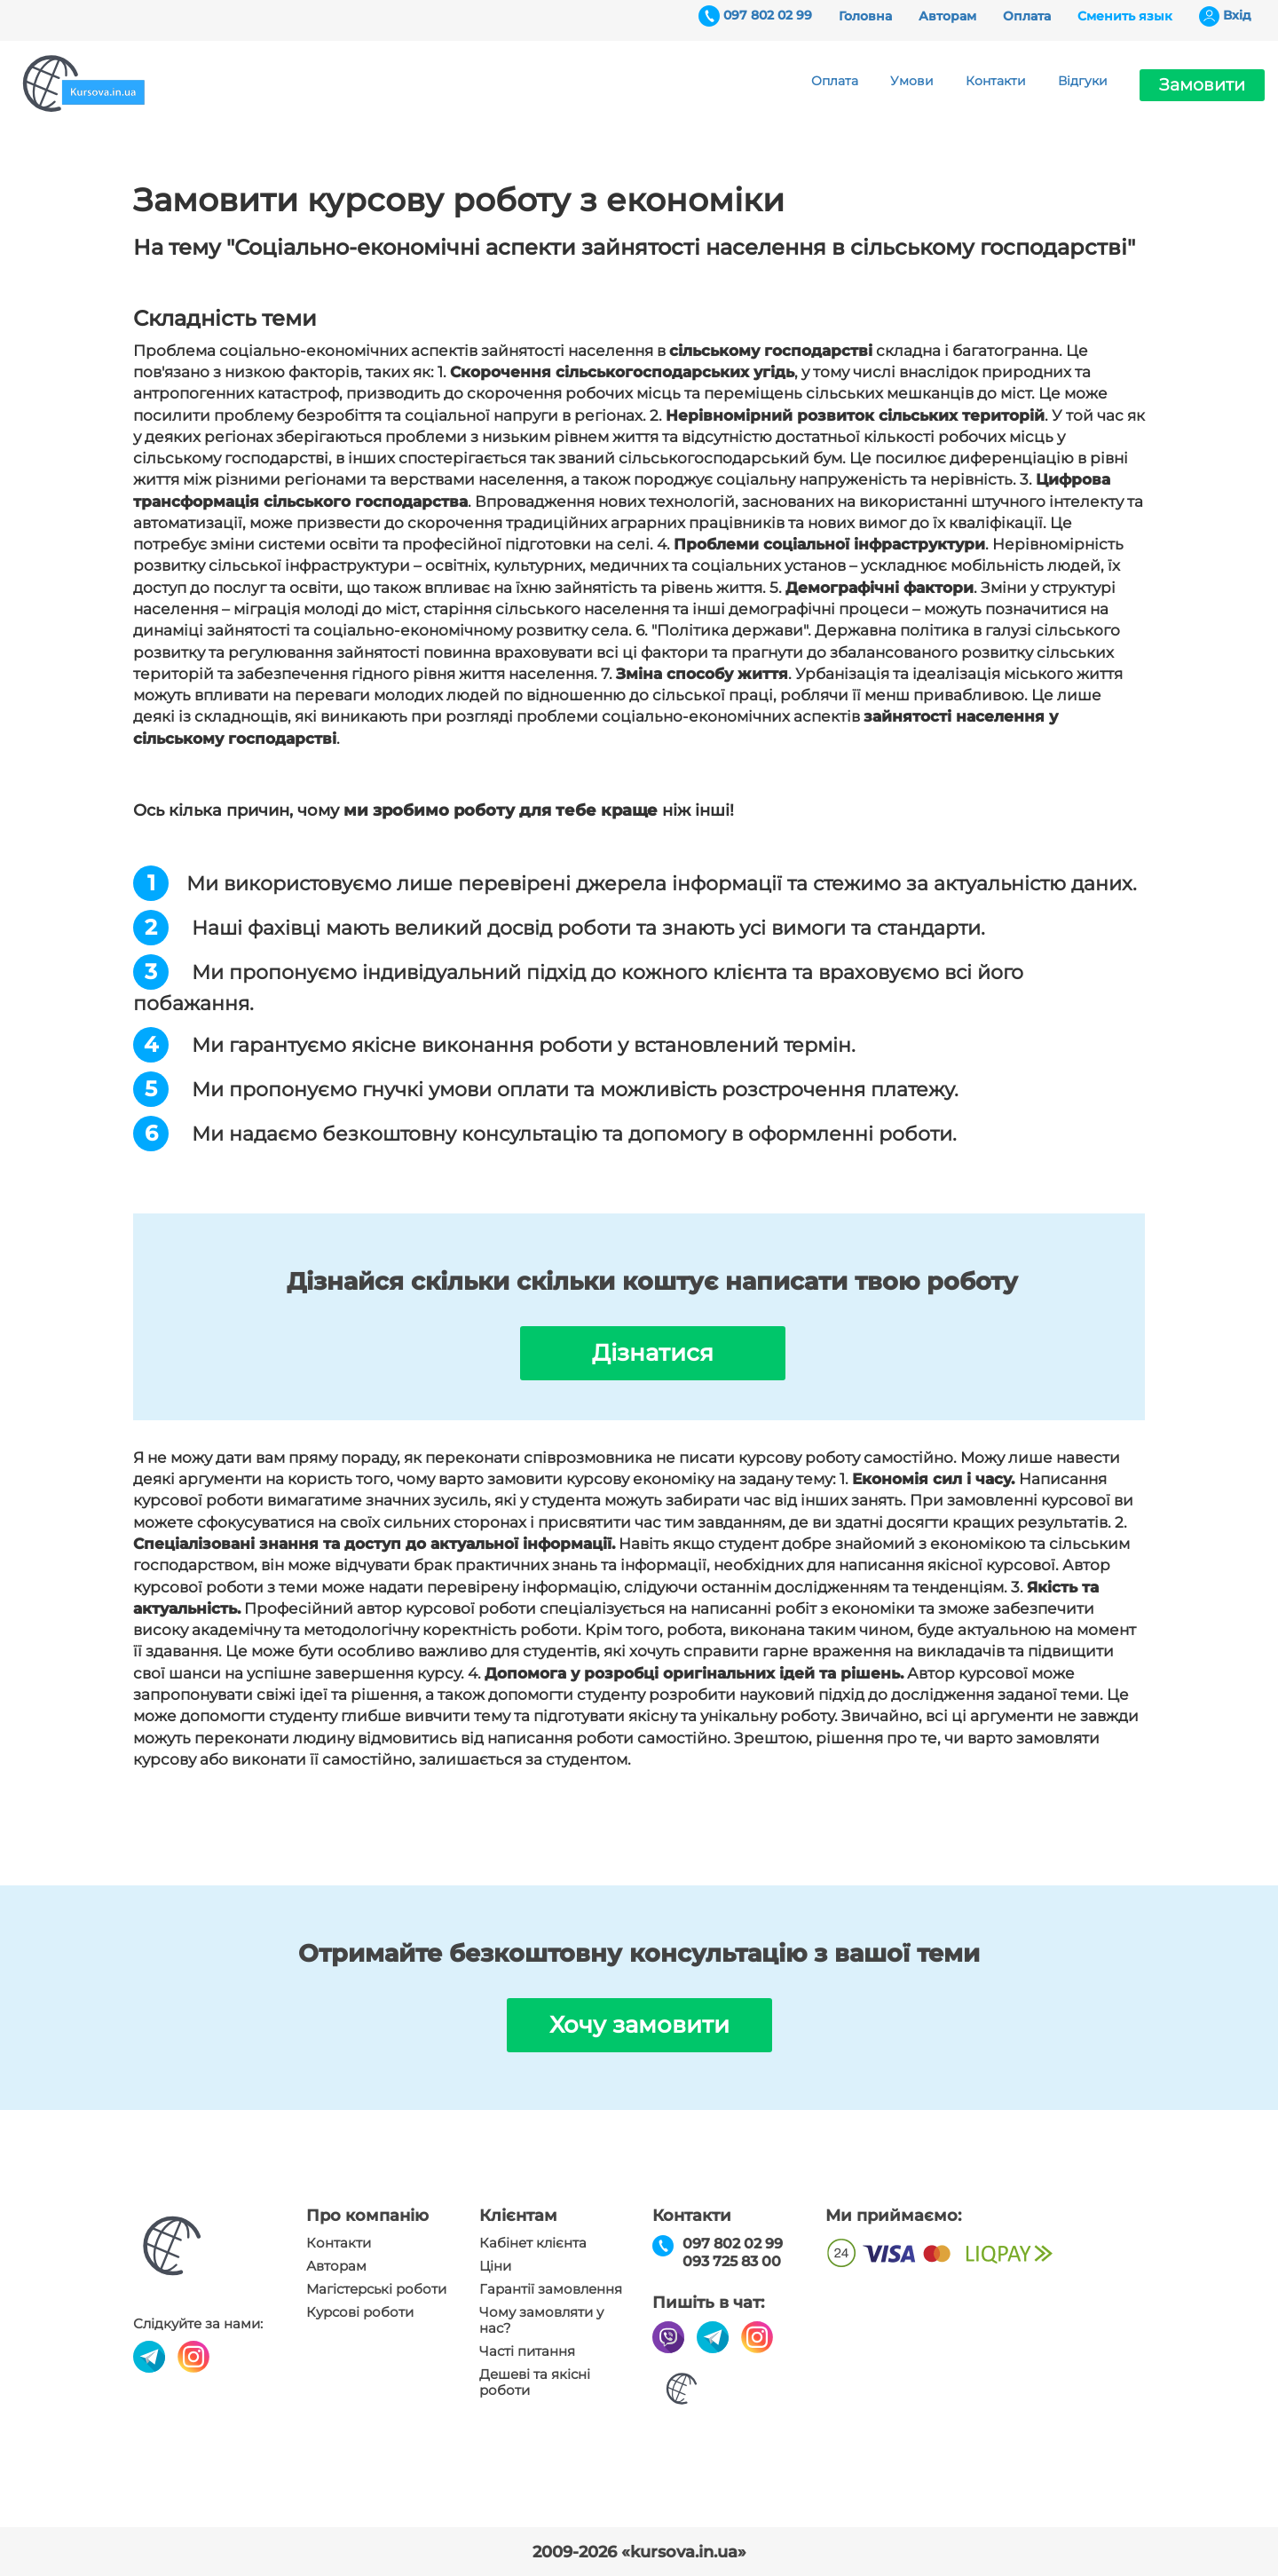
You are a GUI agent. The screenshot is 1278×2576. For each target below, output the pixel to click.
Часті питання (527, 2351)
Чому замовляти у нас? (541, 2320)
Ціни (495, 2266)
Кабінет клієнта (533, 2243)
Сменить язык (1124, 16)
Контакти (996, 81)
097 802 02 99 (767, 15)
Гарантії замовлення (550, 2289)
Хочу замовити (639, 2025)
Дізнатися (653, 1353)
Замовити (1202, 85)
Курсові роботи (360, 2312)
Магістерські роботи (376, 2289)
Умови (912, 81)
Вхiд (1237, 15)
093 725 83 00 (731, 2261)
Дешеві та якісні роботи (534, 2382)
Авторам (947, 16)
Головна (865, 16)
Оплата (1027, 16)
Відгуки (1083, 81)
